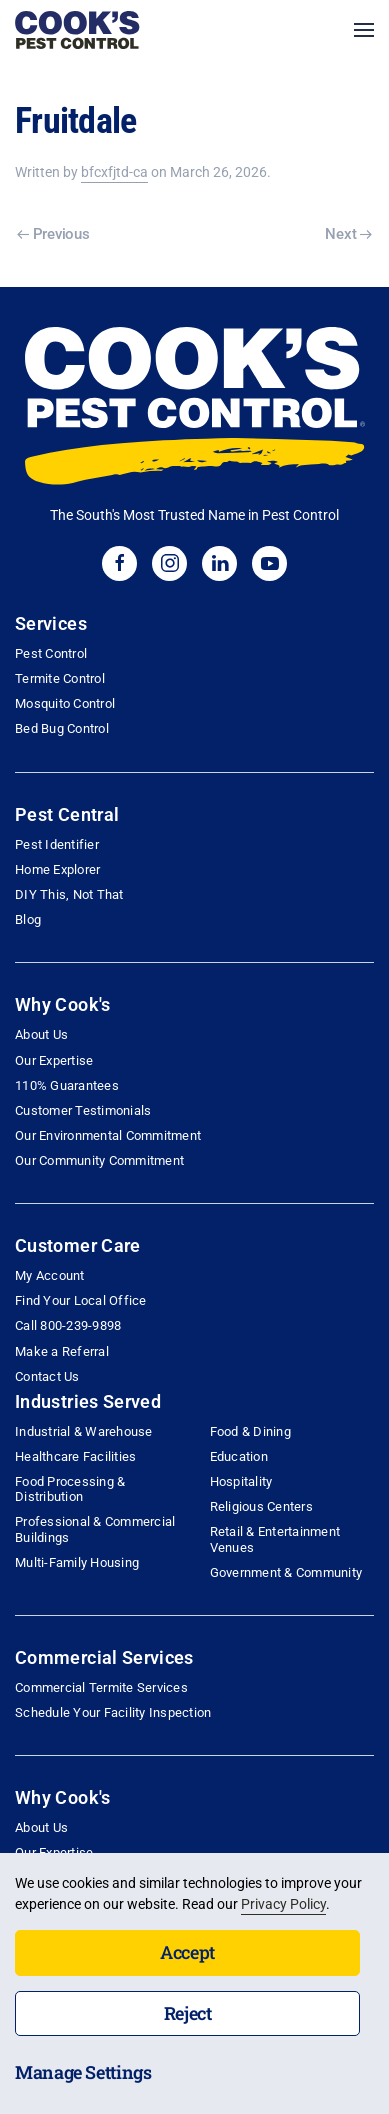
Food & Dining (250, 1431)
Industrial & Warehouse (84, 1431)
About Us (41, 1034)
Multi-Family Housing (77, 1562)
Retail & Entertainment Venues (275, 1539)
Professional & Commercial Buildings (95, 1529)
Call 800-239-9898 (68, 1325)
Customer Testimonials (83, 1110)
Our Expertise (54, 1060)
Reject (188, 2013)
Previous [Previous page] (53, 234)
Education (239, 1456)
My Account (50, 1275)
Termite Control (60, 678)
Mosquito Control (65, 703)
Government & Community (286, 1572)
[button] (364, 30)
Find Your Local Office (81, 1300)
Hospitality (241, 1481)
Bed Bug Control (62, 728)
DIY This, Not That (69, 894)
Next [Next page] (348, 234)
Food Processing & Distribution (70, 1489)
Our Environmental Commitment (108, 1135)
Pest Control (51, 653)
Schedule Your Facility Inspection (113, 1712)
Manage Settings (83, 2072)
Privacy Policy (283, 1904)
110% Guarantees (67, 1085)
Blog (28, 919)
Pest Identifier (57, 844)
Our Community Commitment (99, 1160)
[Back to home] (77, 30)
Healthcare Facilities (75, 1456)
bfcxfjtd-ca (114, 172)
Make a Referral (62, 1351)
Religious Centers (261, 1506)
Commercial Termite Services (101, 1687)
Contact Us (47, 1376)
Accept (187, 1952)
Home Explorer (57, 869)
